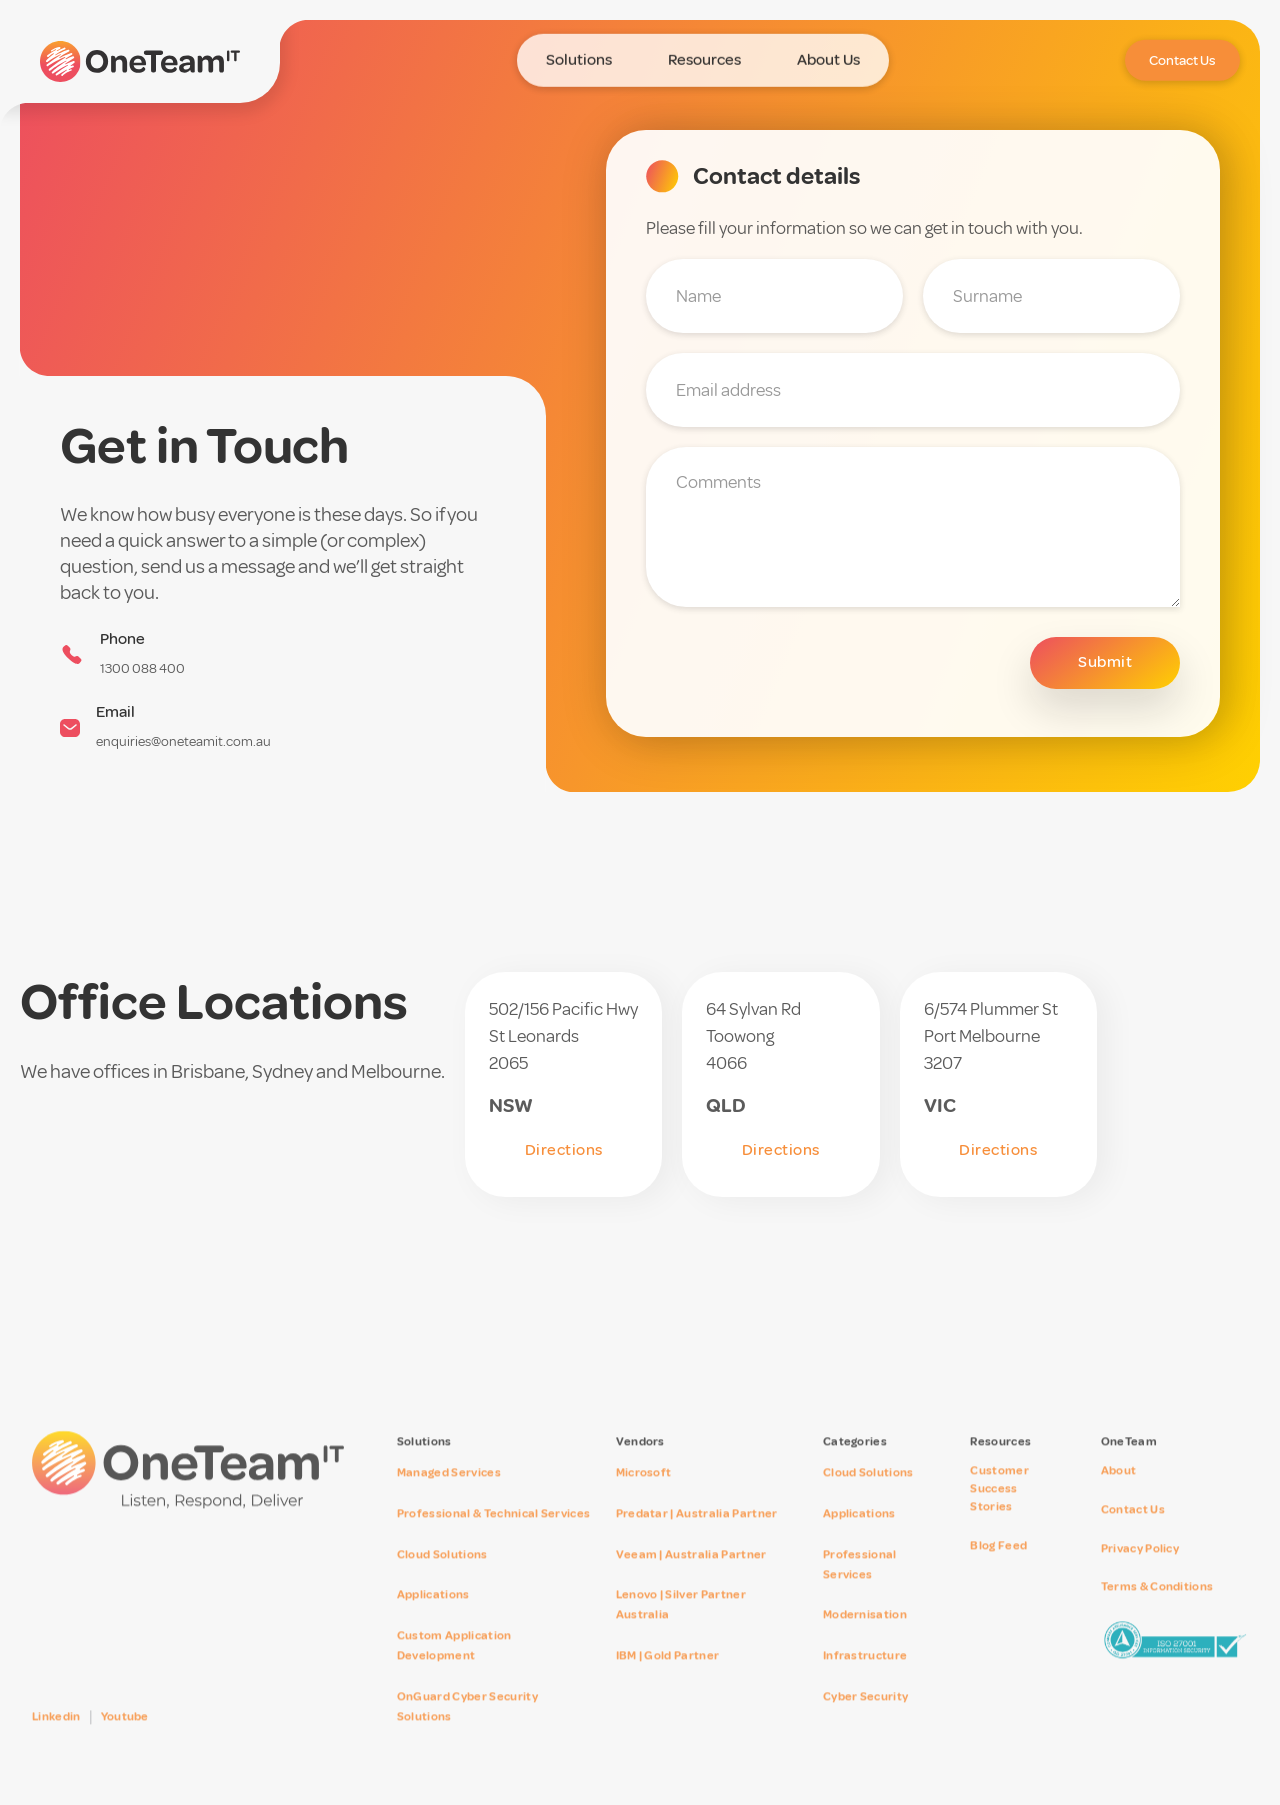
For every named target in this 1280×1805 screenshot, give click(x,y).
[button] (579, 54)
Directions (564, 1150)
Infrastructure (865, 1686)
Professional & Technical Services (494, 1544)
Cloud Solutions (442, 1584)
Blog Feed (998, 1576)
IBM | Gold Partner (668, 1686)
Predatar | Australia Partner (697, 1544)
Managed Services (449, 1503)
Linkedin (56, 1747)
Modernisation (865, 1645)
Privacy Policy (1140, 1578)
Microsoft (644, 1503)
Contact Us (1133, 1540)
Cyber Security (865, 1727)
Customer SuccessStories (999, 1519)
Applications (433, 1625)
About (1119, 1501)
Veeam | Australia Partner (691, 1584)
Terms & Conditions (1157, 1617)
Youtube (125, 1747)
